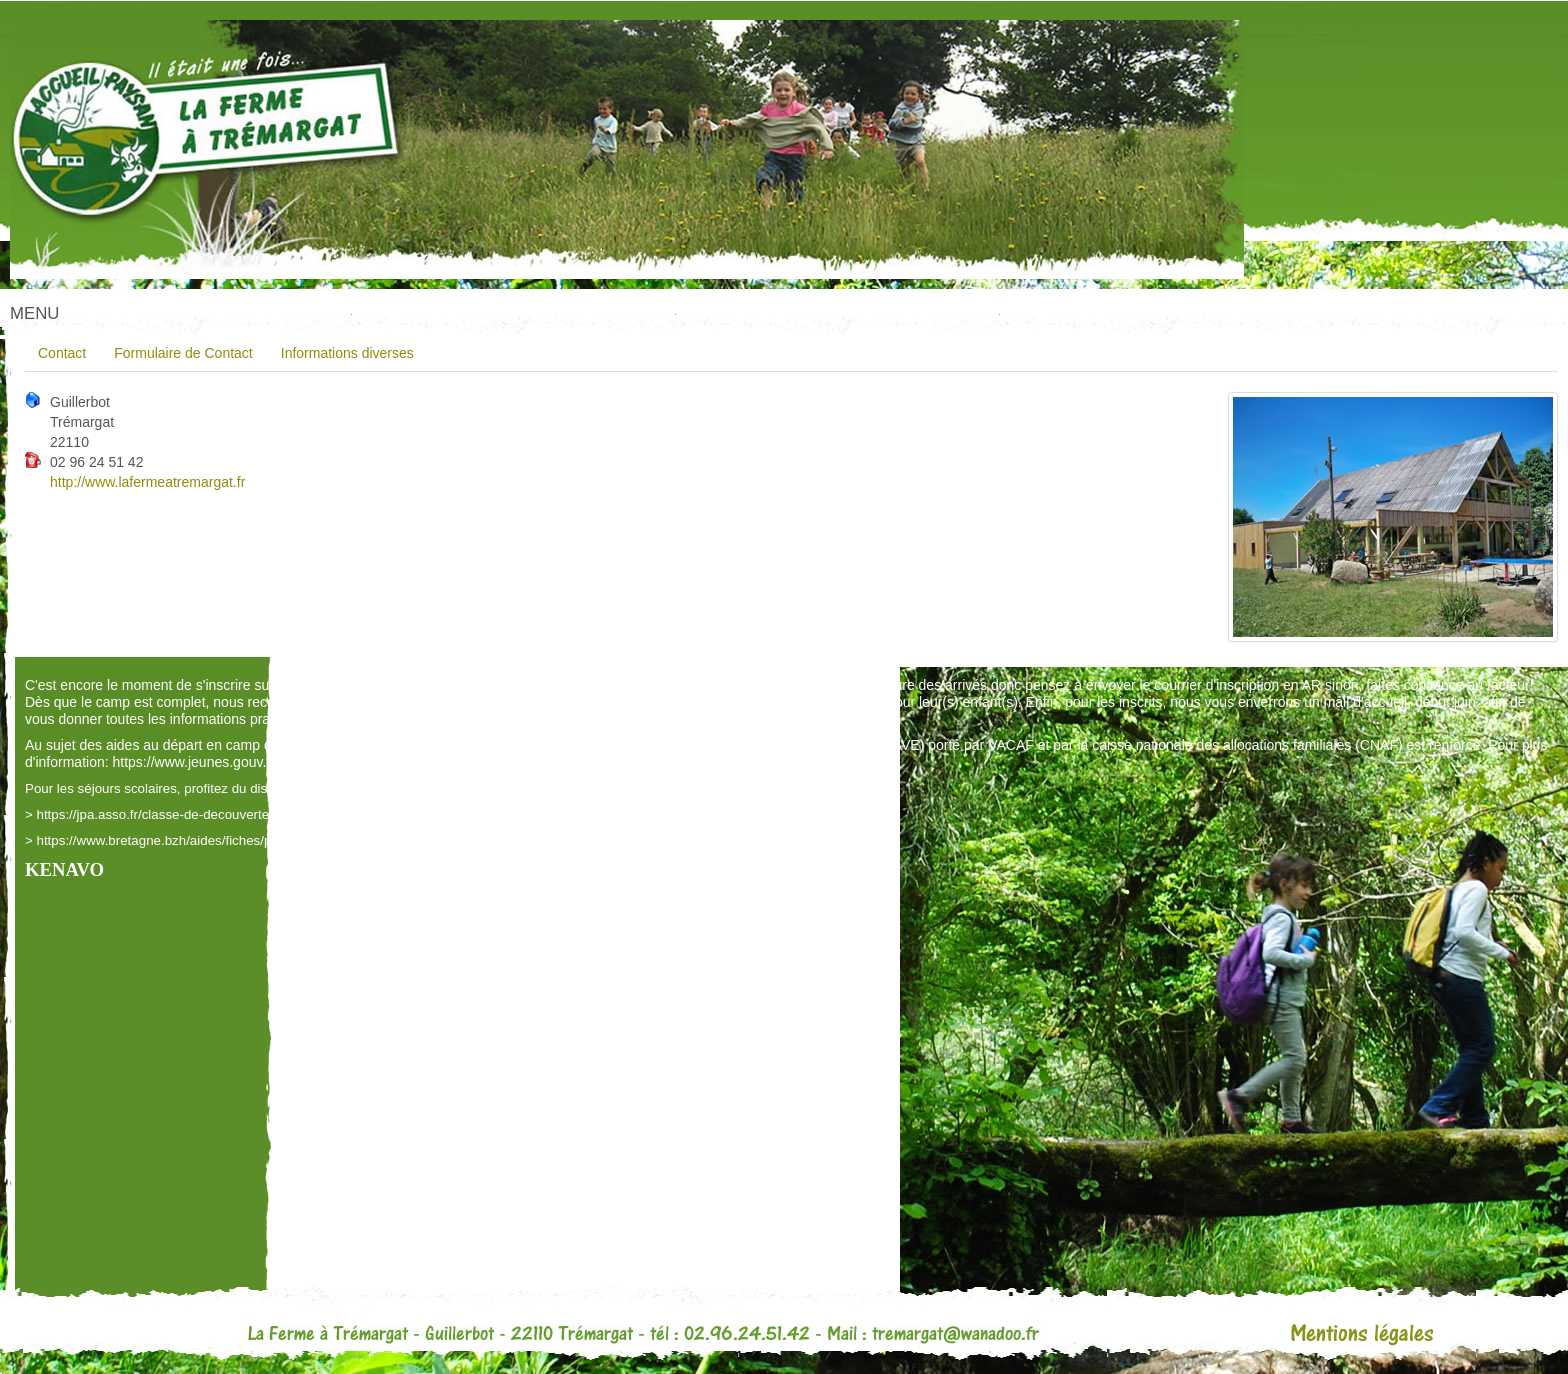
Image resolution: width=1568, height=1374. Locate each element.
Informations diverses (347, 353)
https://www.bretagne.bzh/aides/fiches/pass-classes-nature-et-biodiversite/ (256, 840)
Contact (62, 353)
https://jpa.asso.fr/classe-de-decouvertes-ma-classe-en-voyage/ (224, 814)
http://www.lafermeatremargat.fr (147, 482)
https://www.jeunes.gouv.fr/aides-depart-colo (250, 762)
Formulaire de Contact (183, 353)
